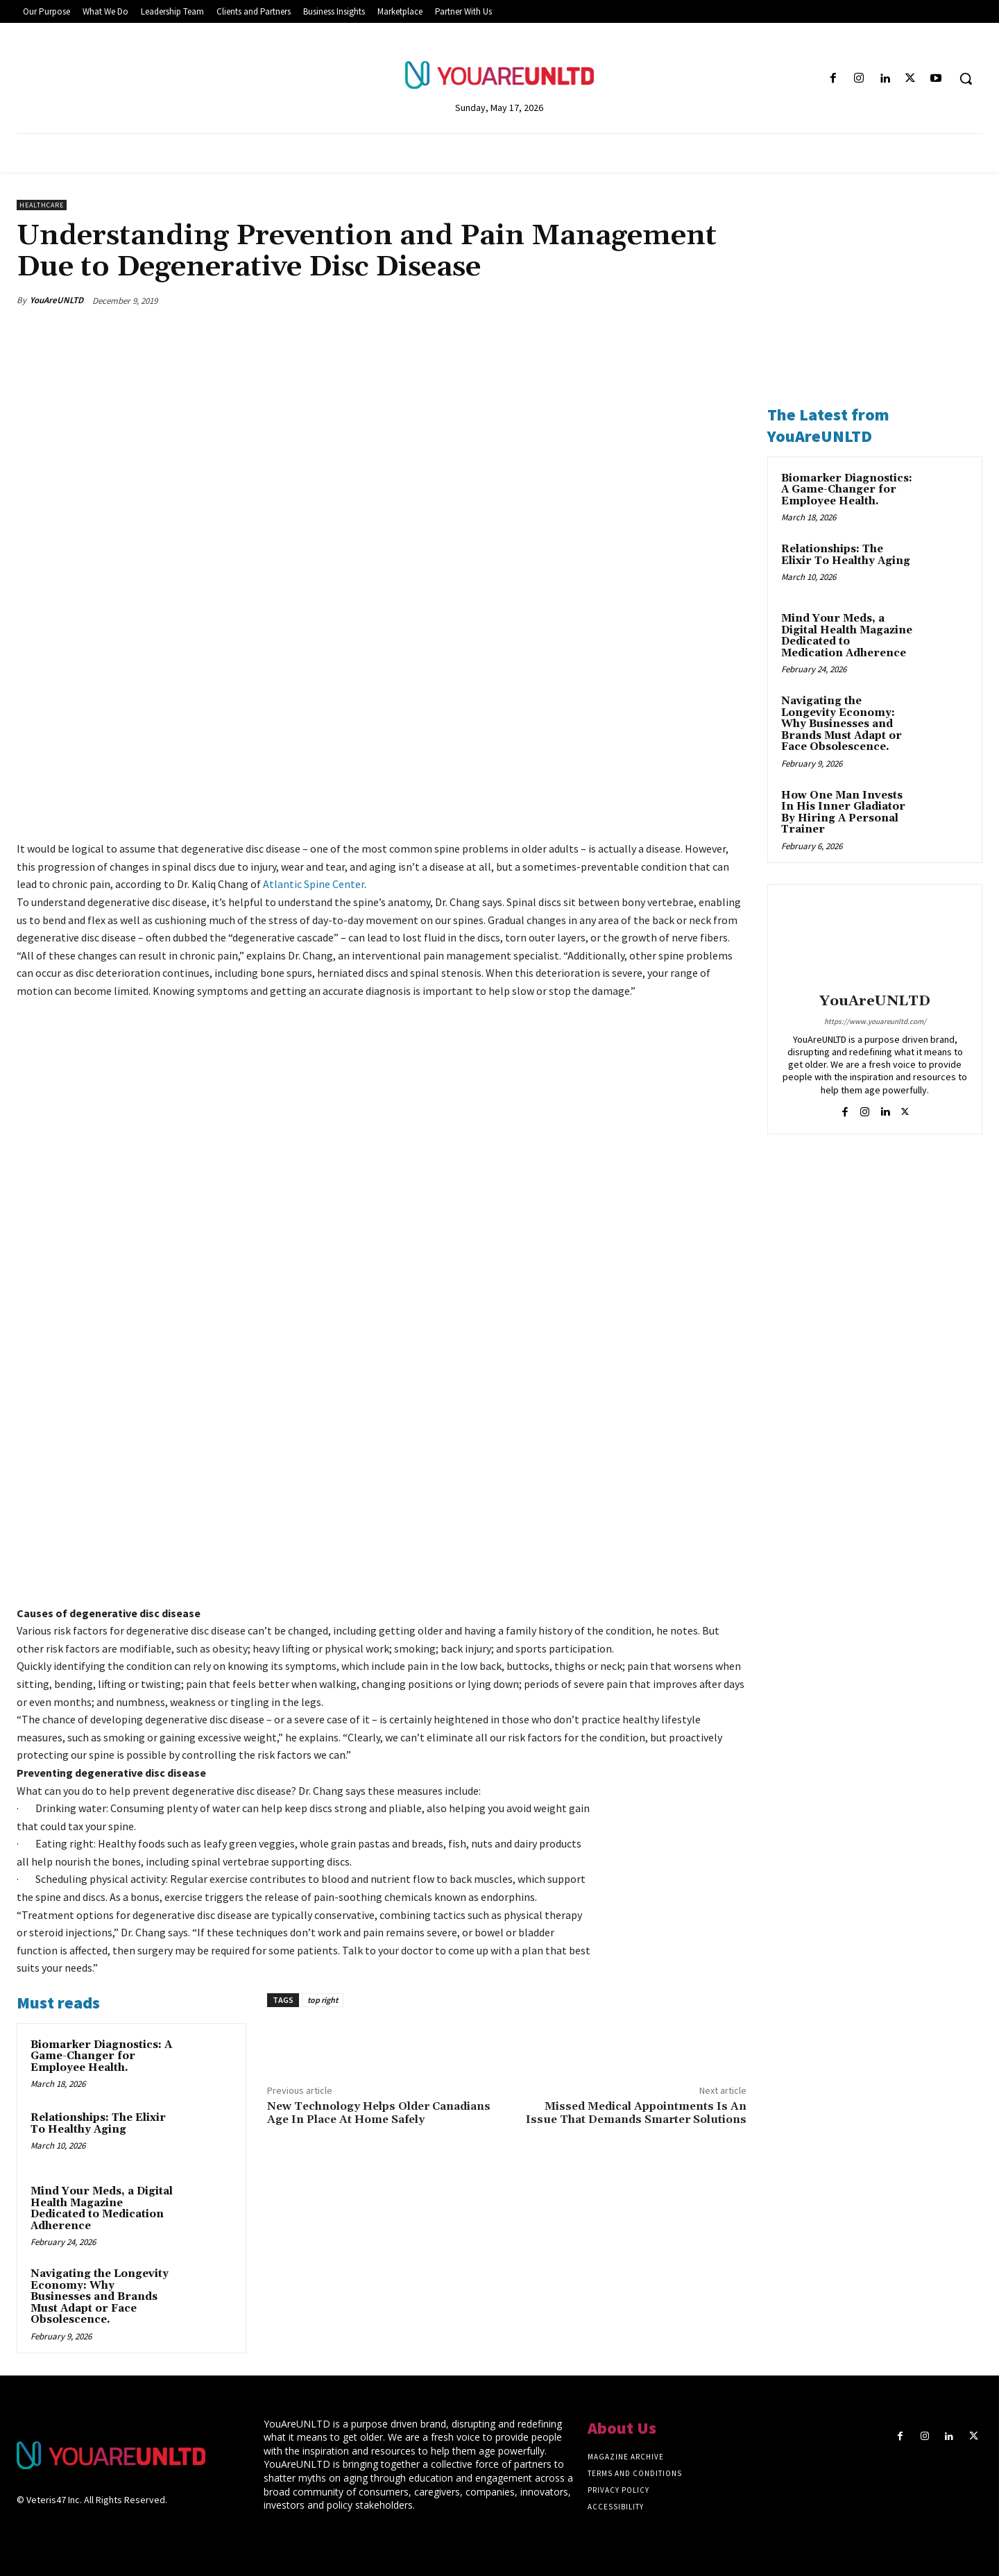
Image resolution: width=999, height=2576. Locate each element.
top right (322, 2000)
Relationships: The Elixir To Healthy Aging (98, 2123)
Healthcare (42, 205)
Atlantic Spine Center (313, 884)
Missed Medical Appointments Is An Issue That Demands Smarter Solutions (636, 2112)
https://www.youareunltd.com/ (875, 1021)
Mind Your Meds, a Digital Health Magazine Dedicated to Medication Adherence (102, 2209)
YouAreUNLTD (56, 300)
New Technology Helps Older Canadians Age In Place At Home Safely (378, 2112)
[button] (965, 78)
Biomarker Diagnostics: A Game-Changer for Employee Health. (101, 2056)
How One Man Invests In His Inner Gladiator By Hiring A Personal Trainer (843, 813)
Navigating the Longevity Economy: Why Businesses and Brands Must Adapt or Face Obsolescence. (100, 2296)
